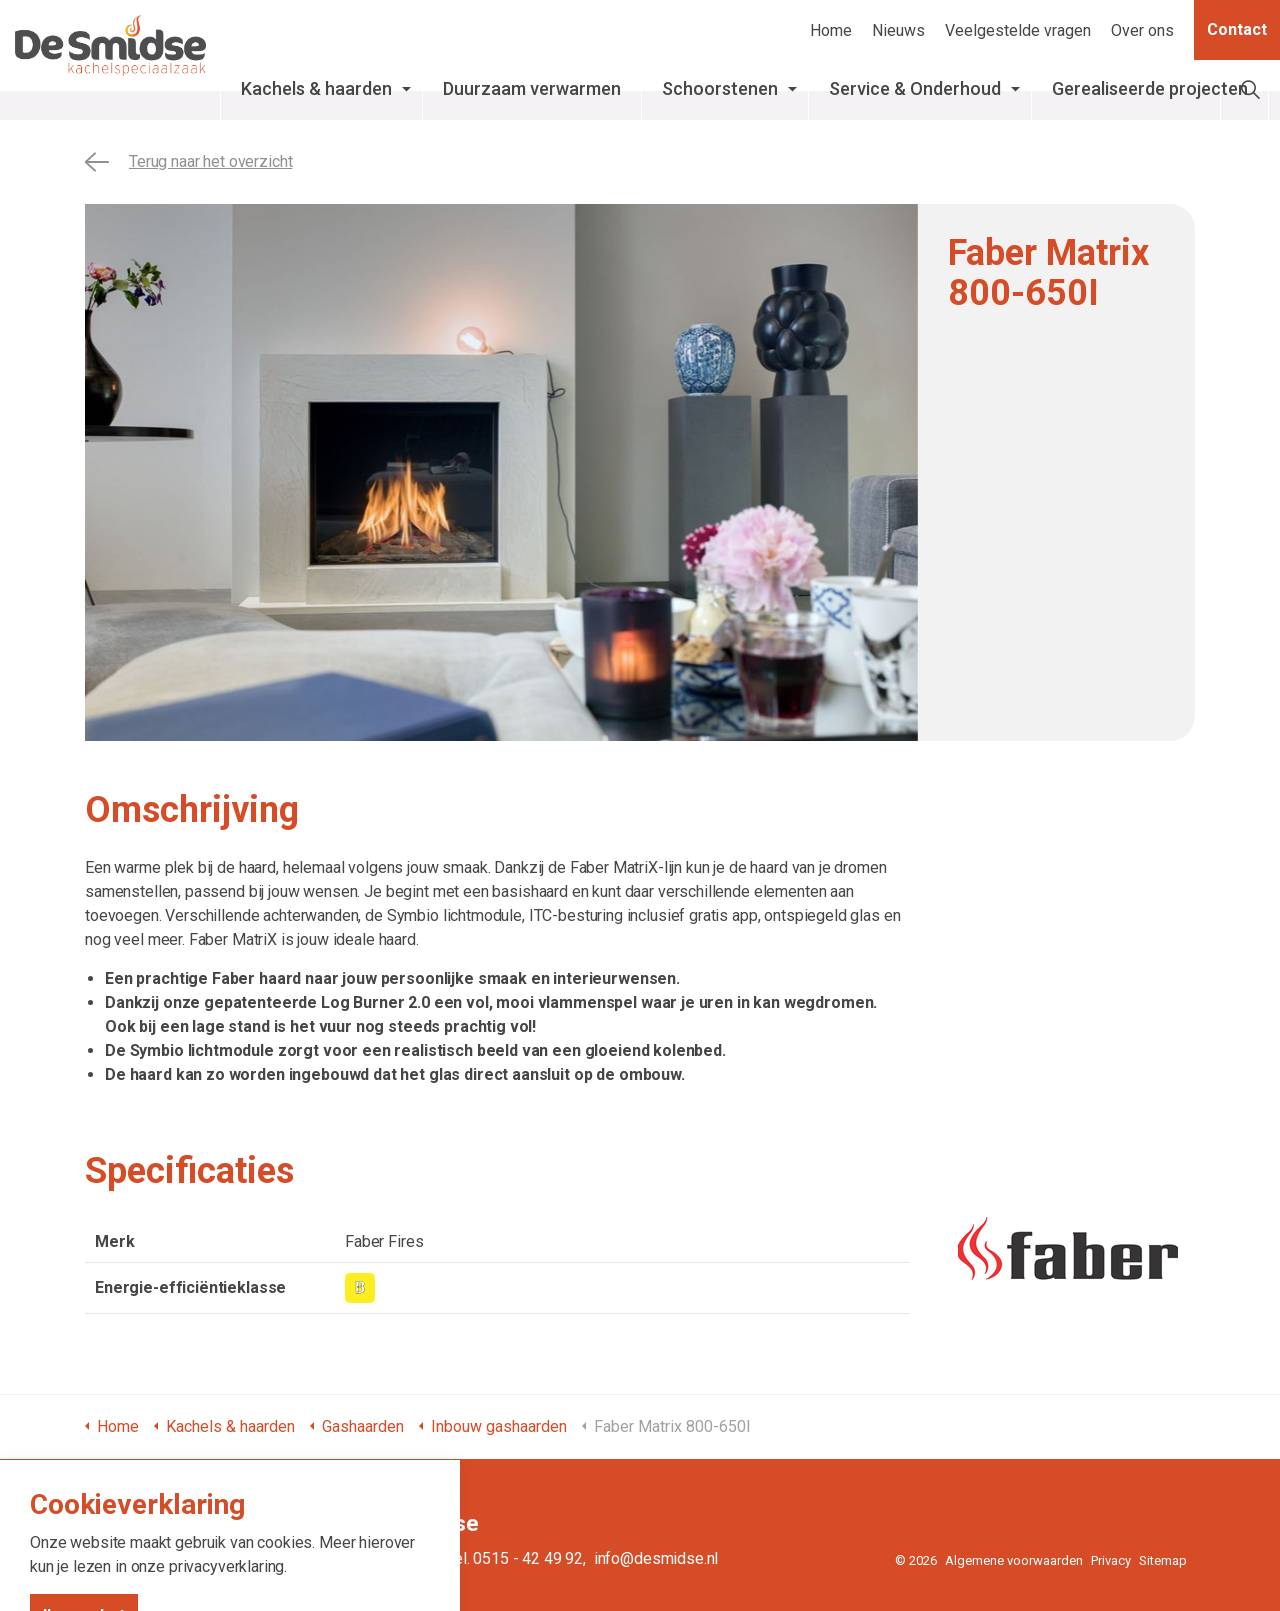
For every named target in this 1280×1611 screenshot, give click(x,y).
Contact (1237, 30)
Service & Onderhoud (916, 99)
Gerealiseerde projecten (1135, 99)
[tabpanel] (501, 472)
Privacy (1111, 1560)
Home (831, 30)
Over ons (1142, 30)
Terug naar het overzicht (188, 162)
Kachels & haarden (351, 99)
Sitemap (1163, 1560)
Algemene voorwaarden (1014, 1560)
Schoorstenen (762, 88)
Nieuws (898, 30)
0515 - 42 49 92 (528, 1558)
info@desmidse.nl (656, 1558)
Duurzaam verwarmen (545, 99)
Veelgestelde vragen (1018, 30)
